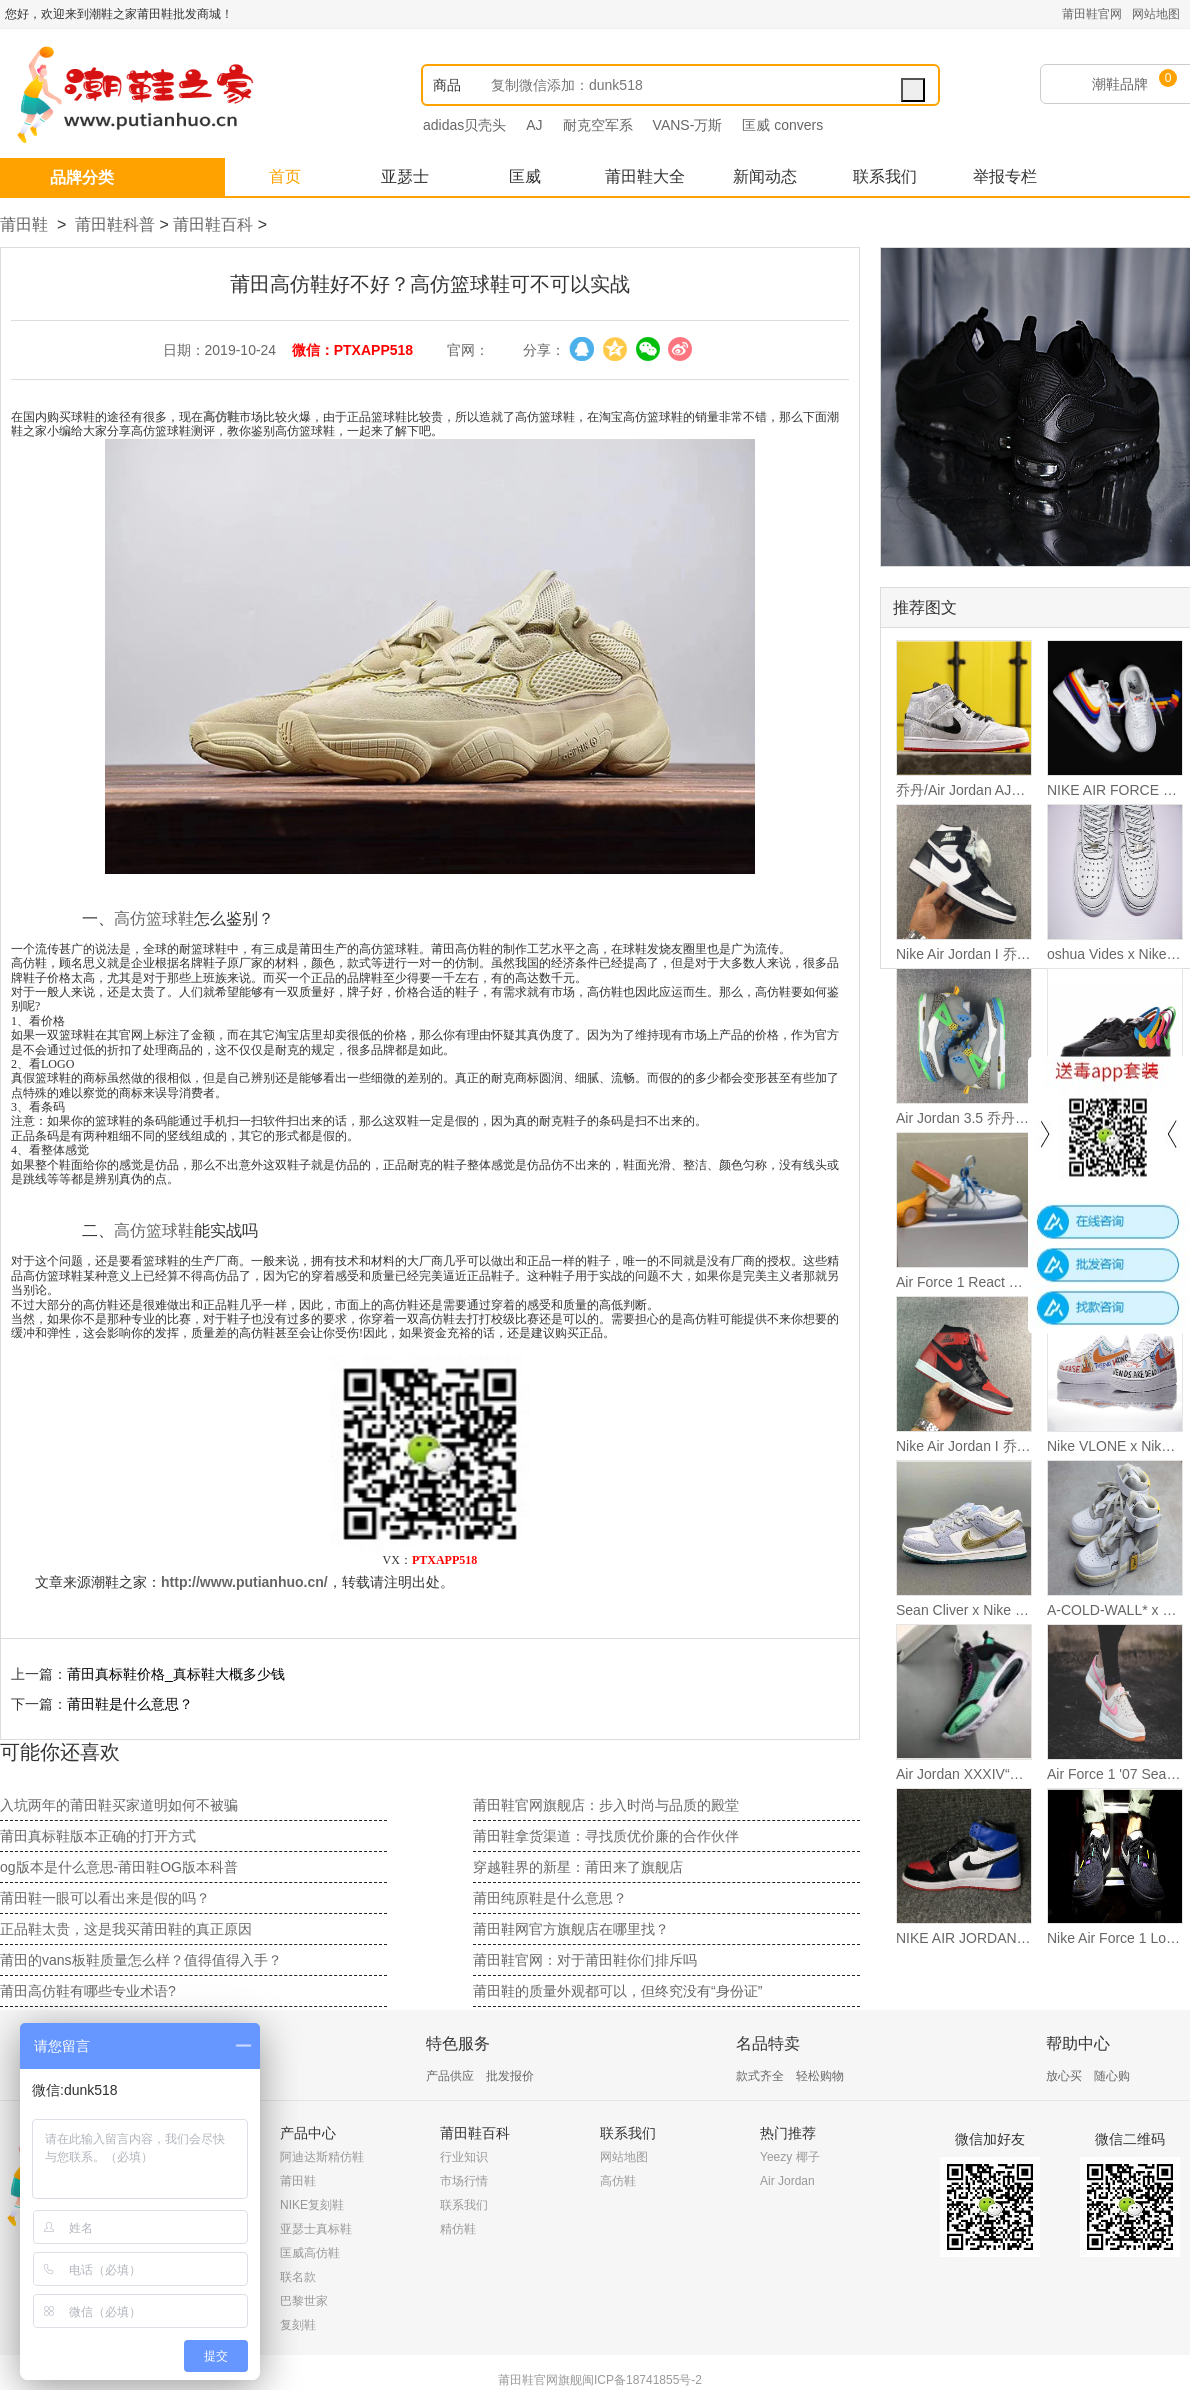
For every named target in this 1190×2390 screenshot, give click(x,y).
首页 (285, 176)
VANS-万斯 (688, 125)
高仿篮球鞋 (154, 918)
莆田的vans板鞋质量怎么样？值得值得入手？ (141, 1960)
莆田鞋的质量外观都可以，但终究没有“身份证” (617, 1991)
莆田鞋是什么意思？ (130, 1704)
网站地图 (1156, 14)
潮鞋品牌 (1120, 84)
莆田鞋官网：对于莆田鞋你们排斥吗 (585, 1960)
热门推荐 (788, 2133)
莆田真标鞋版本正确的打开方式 (98, 1836)
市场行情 (464, 2181)
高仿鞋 (618, 2181)
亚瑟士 (405, 176)
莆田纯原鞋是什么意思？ (550, 1898)
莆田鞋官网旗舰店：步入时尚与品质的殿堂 (606, 1805)
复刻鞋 (298, 2325)
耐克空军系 (598, 125)
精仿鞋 (458, 2229)
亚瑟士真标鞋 (316, 2229)
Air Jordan (787, 2181)
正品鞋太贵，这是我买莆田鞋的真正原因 (126, 1929)
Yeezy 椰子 (790, 2157)
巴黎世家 (304, 2301)
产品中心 (308, 2133)
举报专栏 (1005, 176)
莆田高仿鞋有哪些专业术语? (88, 1991)
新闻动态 (765, 176)
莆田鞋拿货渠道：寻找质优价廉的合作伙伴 (606, 1836)
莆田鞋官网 (1092, 14)
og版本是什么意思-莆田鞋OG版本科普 (119, 1867)
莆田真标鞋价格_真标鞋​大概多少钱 (176, 1674)
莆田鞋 (24, 224)
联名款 (298, 2277)
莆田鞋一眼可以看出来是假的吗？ (105, 1898)
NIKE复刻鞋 (312, 2205)
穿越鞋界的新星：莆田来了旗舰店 (578, 1867)
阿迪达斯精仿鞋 (322, 2157)
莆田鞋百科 (213, 224)
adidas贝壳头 (464, 125)
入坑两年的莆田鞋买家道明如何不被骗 (119, 1805)
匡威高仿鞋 (310, 2253)
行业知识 (464, 2157)
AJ (534, 125)
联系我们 (885, 176)
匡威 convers (782, 125)
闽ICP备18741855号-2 (642, 2380)
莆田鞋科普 (115, 224)
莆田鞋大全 (645, 176)
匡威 (525, 176)
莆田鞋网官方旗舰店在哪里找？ (571, 1929)
